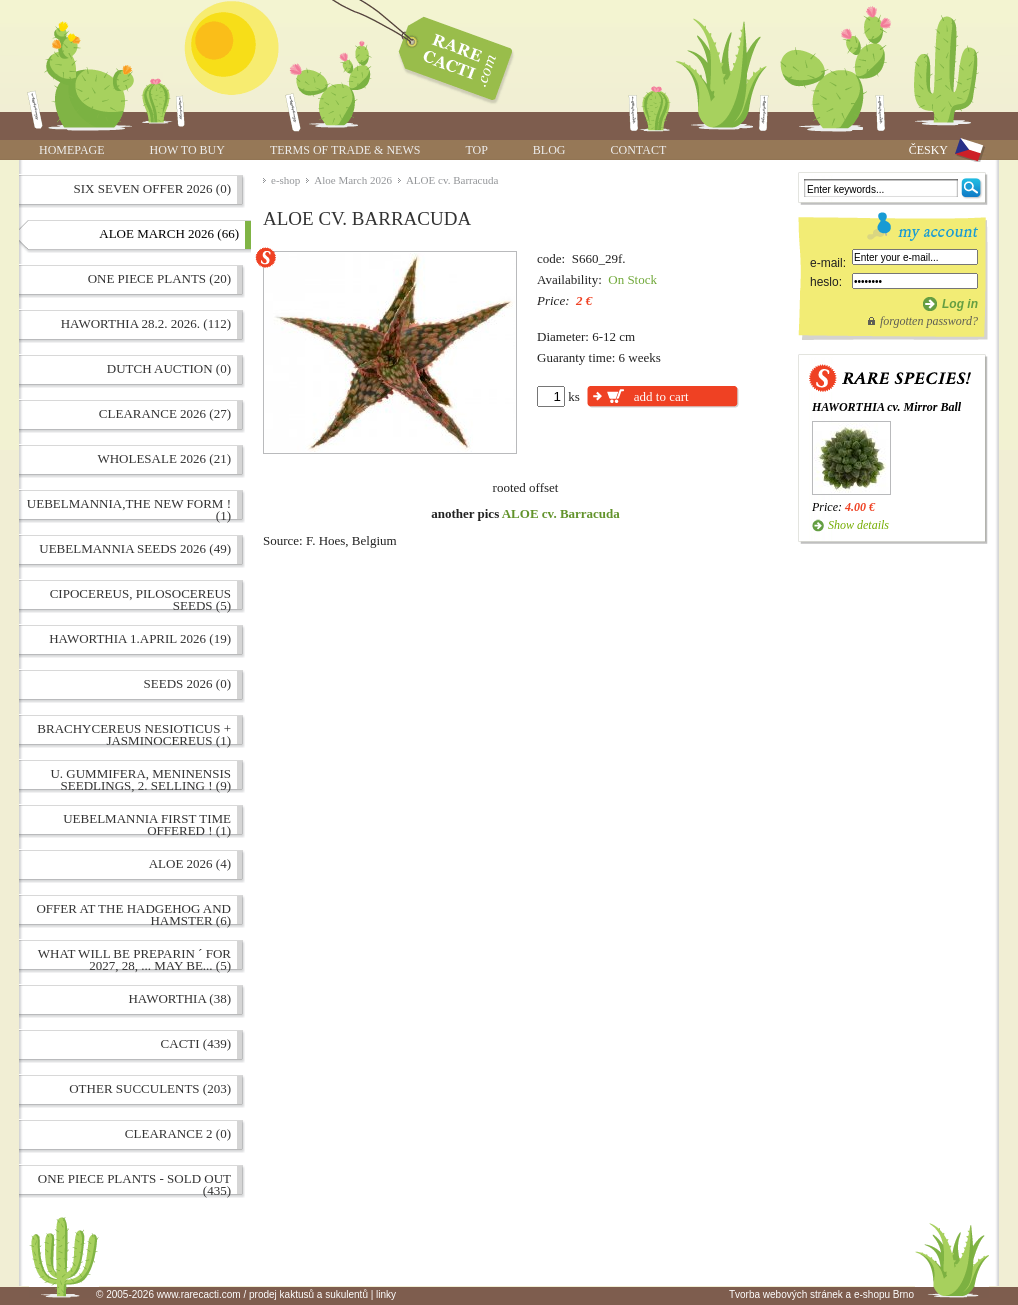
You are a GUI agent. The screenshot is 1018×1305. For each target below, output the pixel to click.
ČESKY (928, 150)
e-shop (285, 180)
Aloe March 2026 (353, 180)
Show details (858, 525)
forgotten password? (929, 321)
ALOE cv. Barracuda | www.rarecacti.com (445, 55)
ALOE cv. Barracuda (452, 180)
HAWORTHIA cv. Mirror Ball (886, 407)
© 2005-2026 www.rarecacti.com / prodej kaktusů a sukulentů (232, 1294)
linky (386, 1294)
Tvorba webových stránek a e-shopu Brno (821, 1294)
